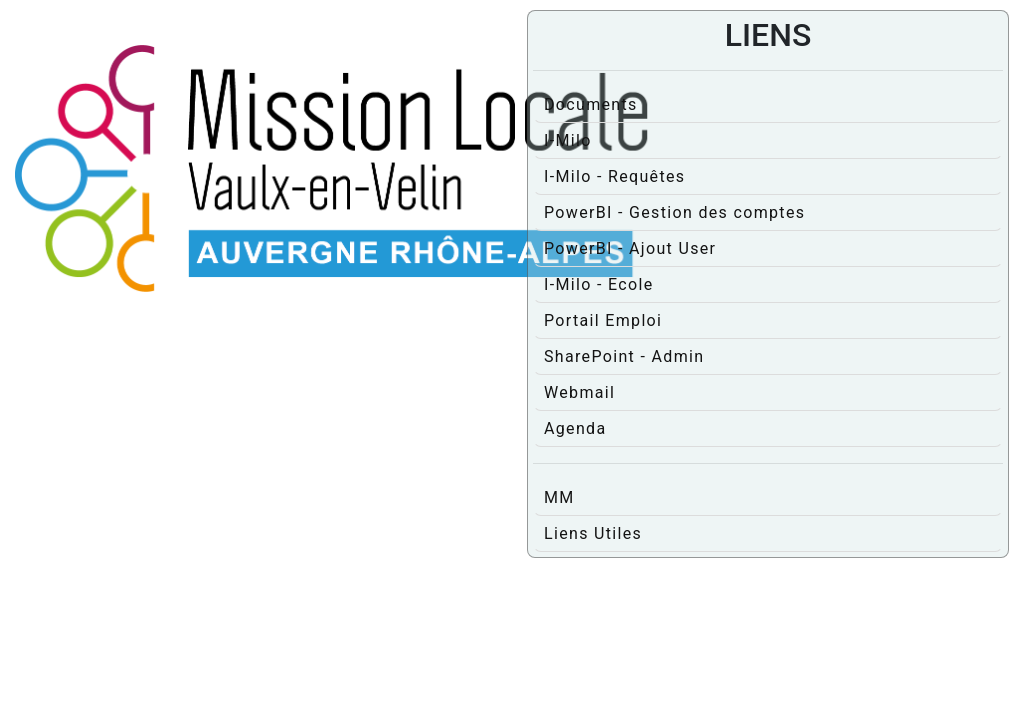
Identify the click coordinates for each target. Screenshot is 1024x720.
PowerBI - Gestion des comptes (674, 212)
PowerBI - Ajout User (630, 248)
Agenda (575, 428)
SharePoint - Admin (624, 356)
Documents (591, 104)
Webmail (579, 392)
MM (559, 497)
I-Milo (568, 140)
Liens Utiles (593, 533)
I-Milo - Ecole (599, 284)
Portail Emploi (603, 320)
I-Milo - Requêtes (614, 176)
